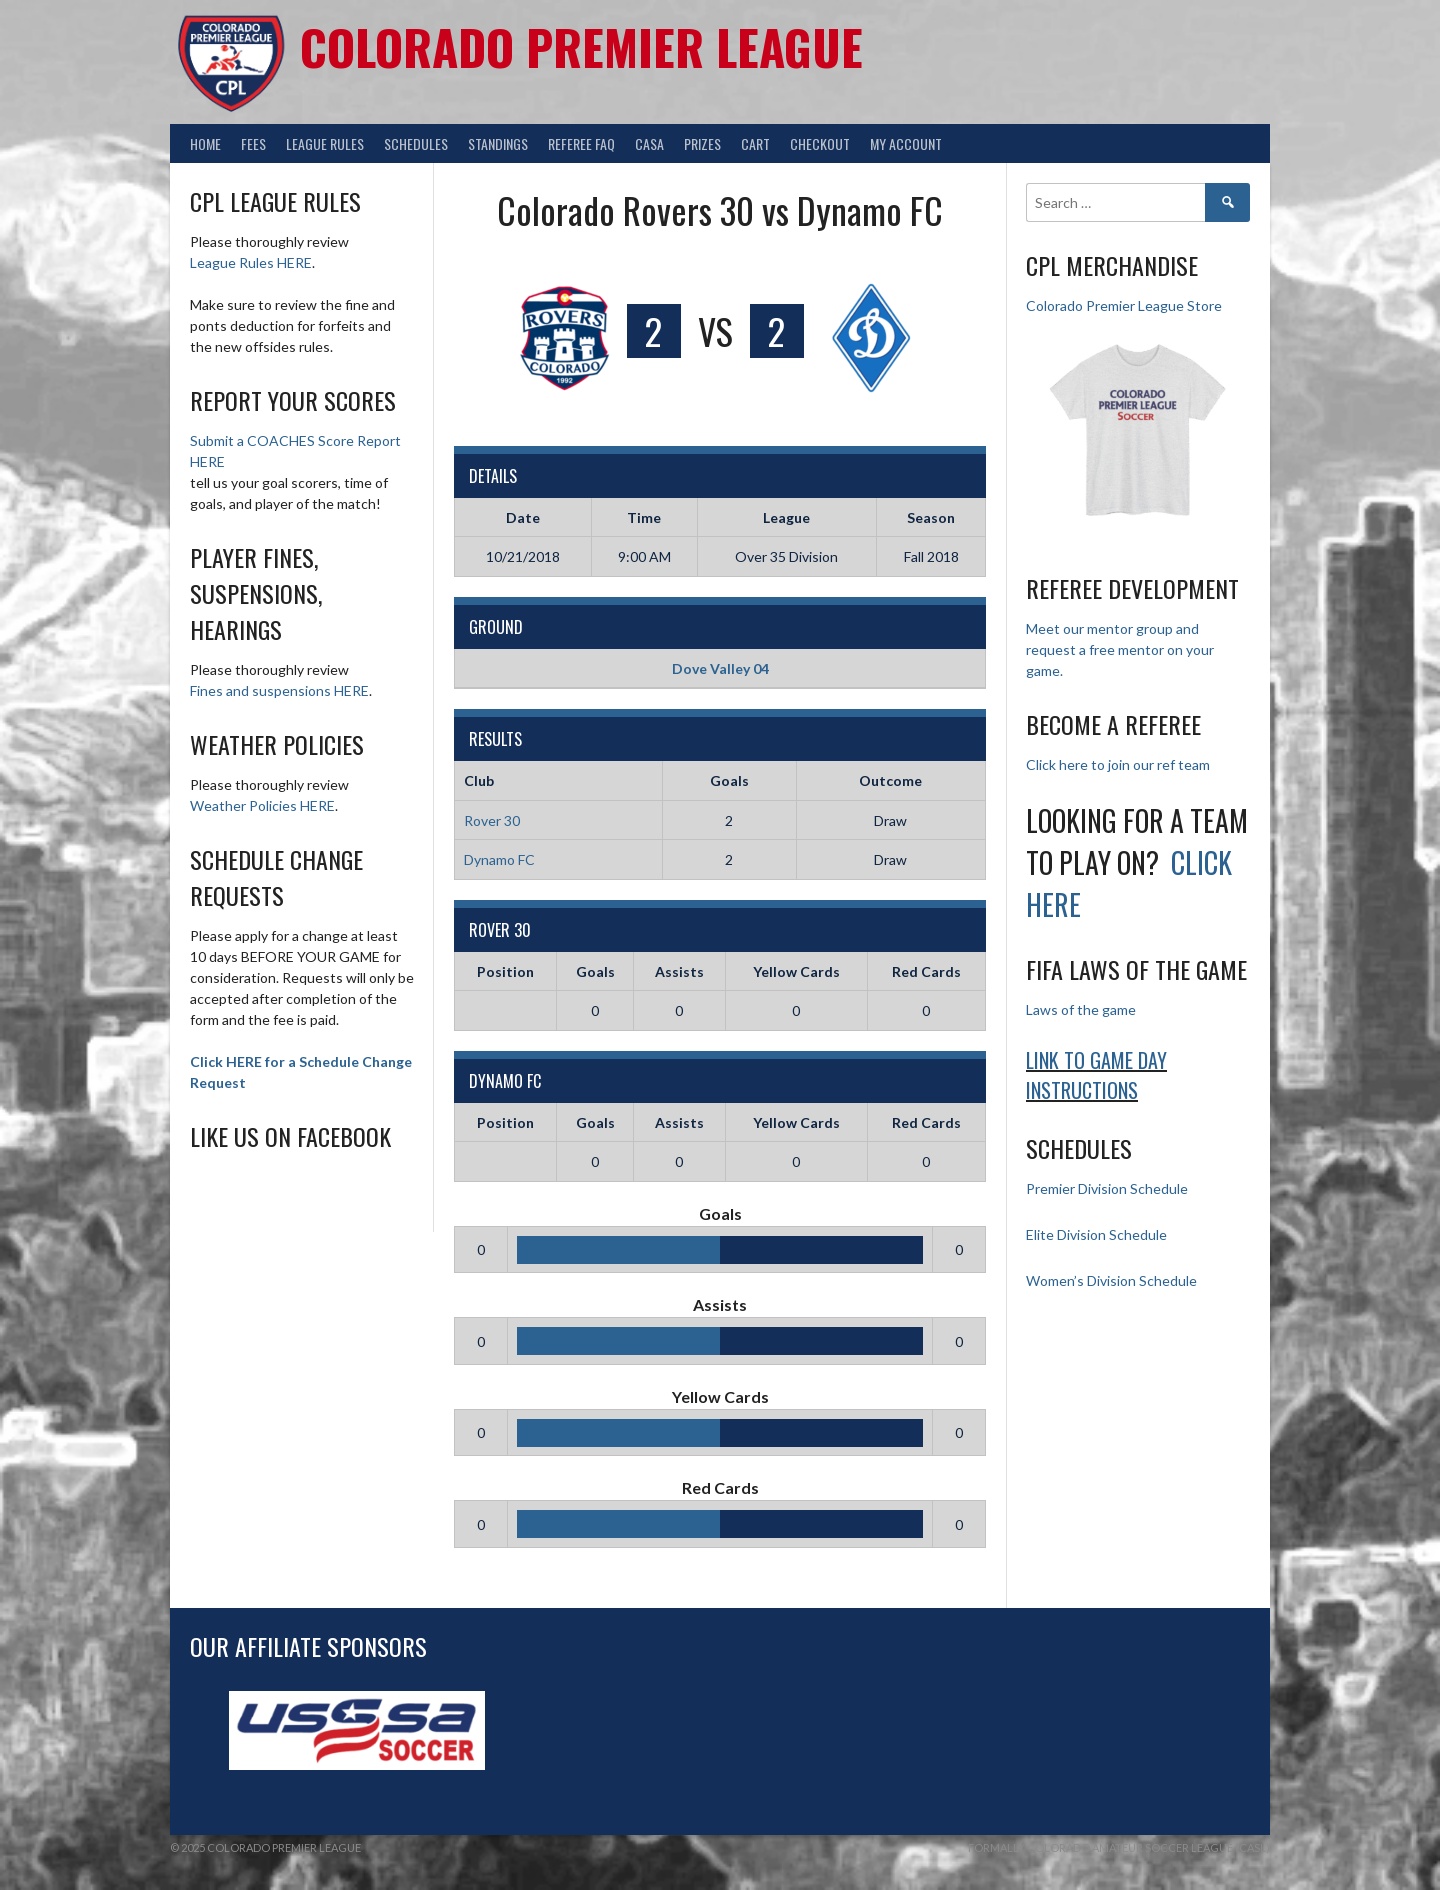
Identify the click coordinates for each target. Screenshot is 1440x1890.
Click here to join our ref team (1118, 764)
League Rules (325, 143)
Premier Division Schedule (1107, 1188)
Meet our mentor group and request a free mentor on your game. (1120, 649)
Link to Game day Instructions (1096, 1075)
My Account (906, 143)
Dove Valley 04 (720, 668)
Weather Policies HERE (262, 805)
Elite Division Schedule (1096, 1234)
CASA (649, 143)
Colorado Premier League (581, 46)
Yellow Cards (796, 971)
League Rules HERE (251, 262)
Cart (755, 143)
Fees (253, 143)
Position (505, 971)
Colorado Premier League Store (1124, 305)
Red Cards (926, 971)
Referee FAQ (581, 143)
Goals (595, 971)
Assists (679, 971)
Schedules (416, 143)
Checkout (820, 143)
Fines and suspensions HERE (279, 690)
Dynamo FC (499, 859)
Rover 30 (492, 820)
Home (205, 143)
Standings (498, 143)
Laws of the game (1081, 1009)
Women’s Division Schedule (1111, 1280)
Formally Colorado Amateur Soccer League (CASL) (1119, 1847)
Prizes (702, 143)
